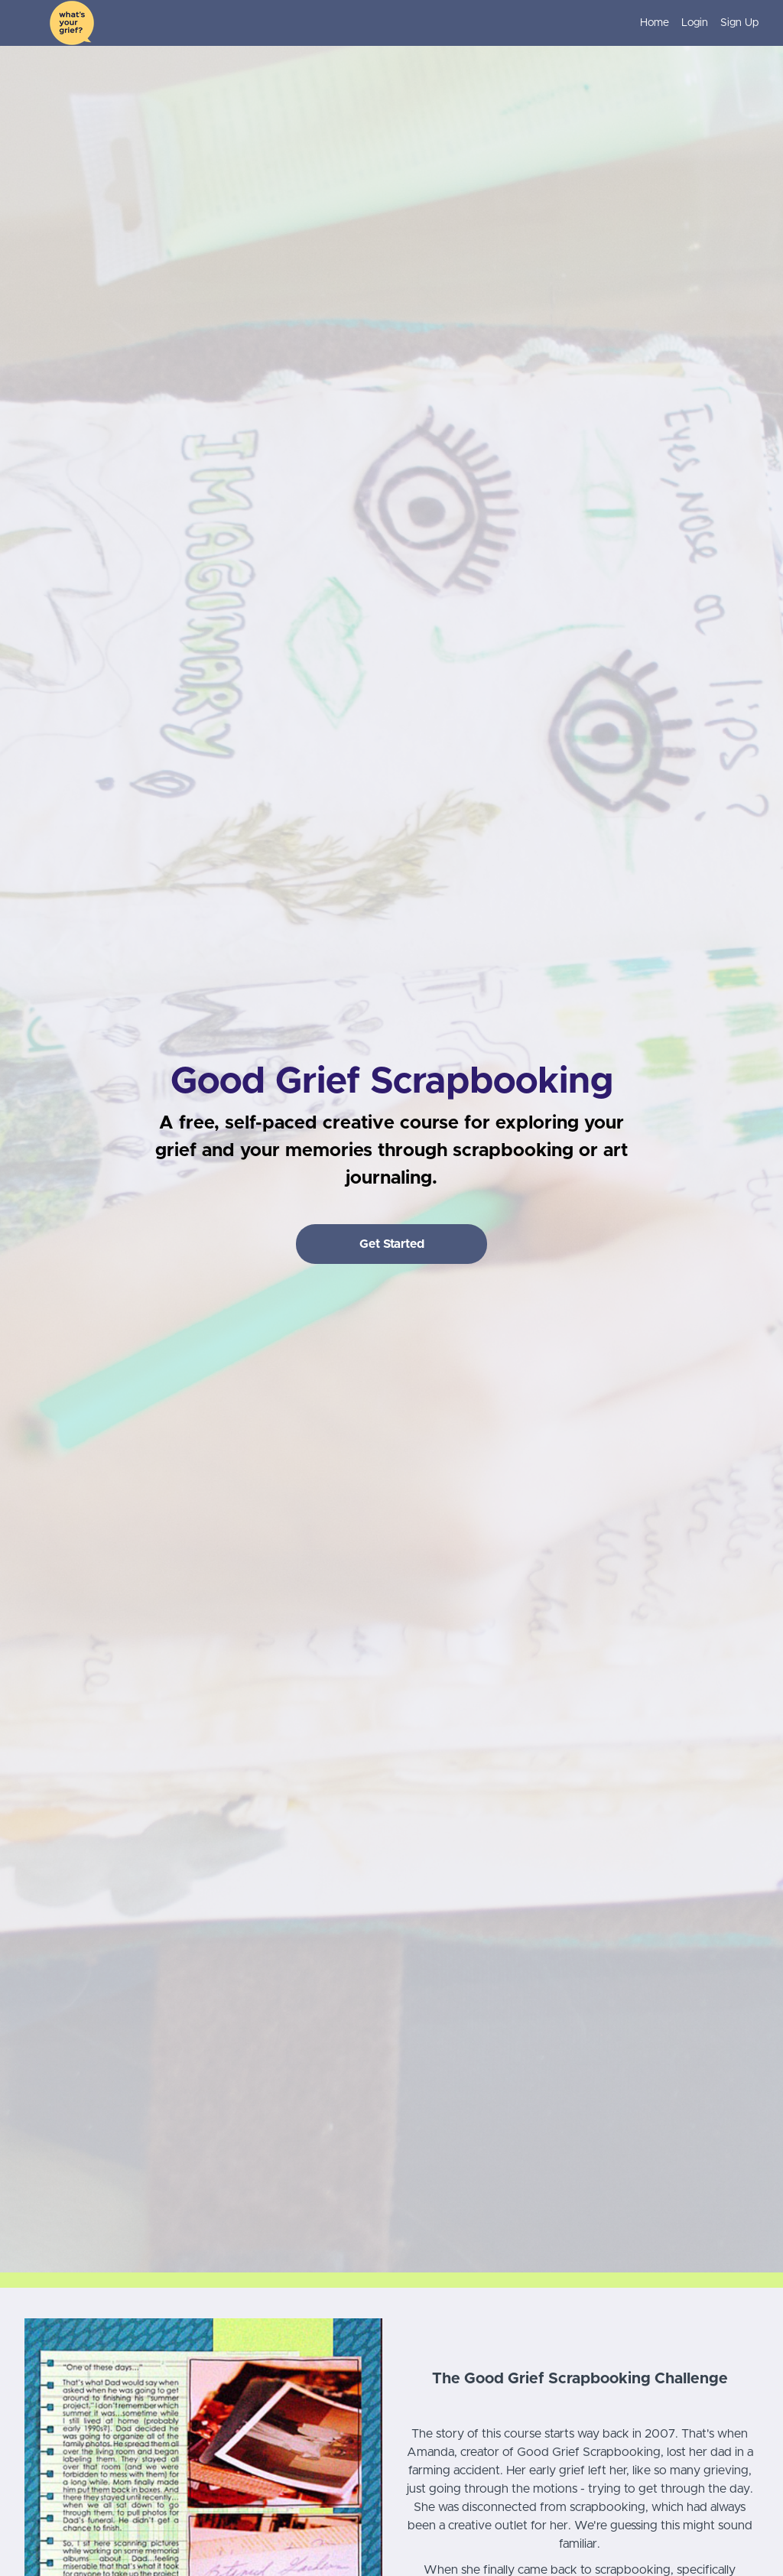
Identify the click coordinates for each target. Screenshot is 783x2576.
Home (654, 23)
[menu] (693, 23)
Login (694, 23)
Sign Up (739, 23)
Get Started (391, 1244)
